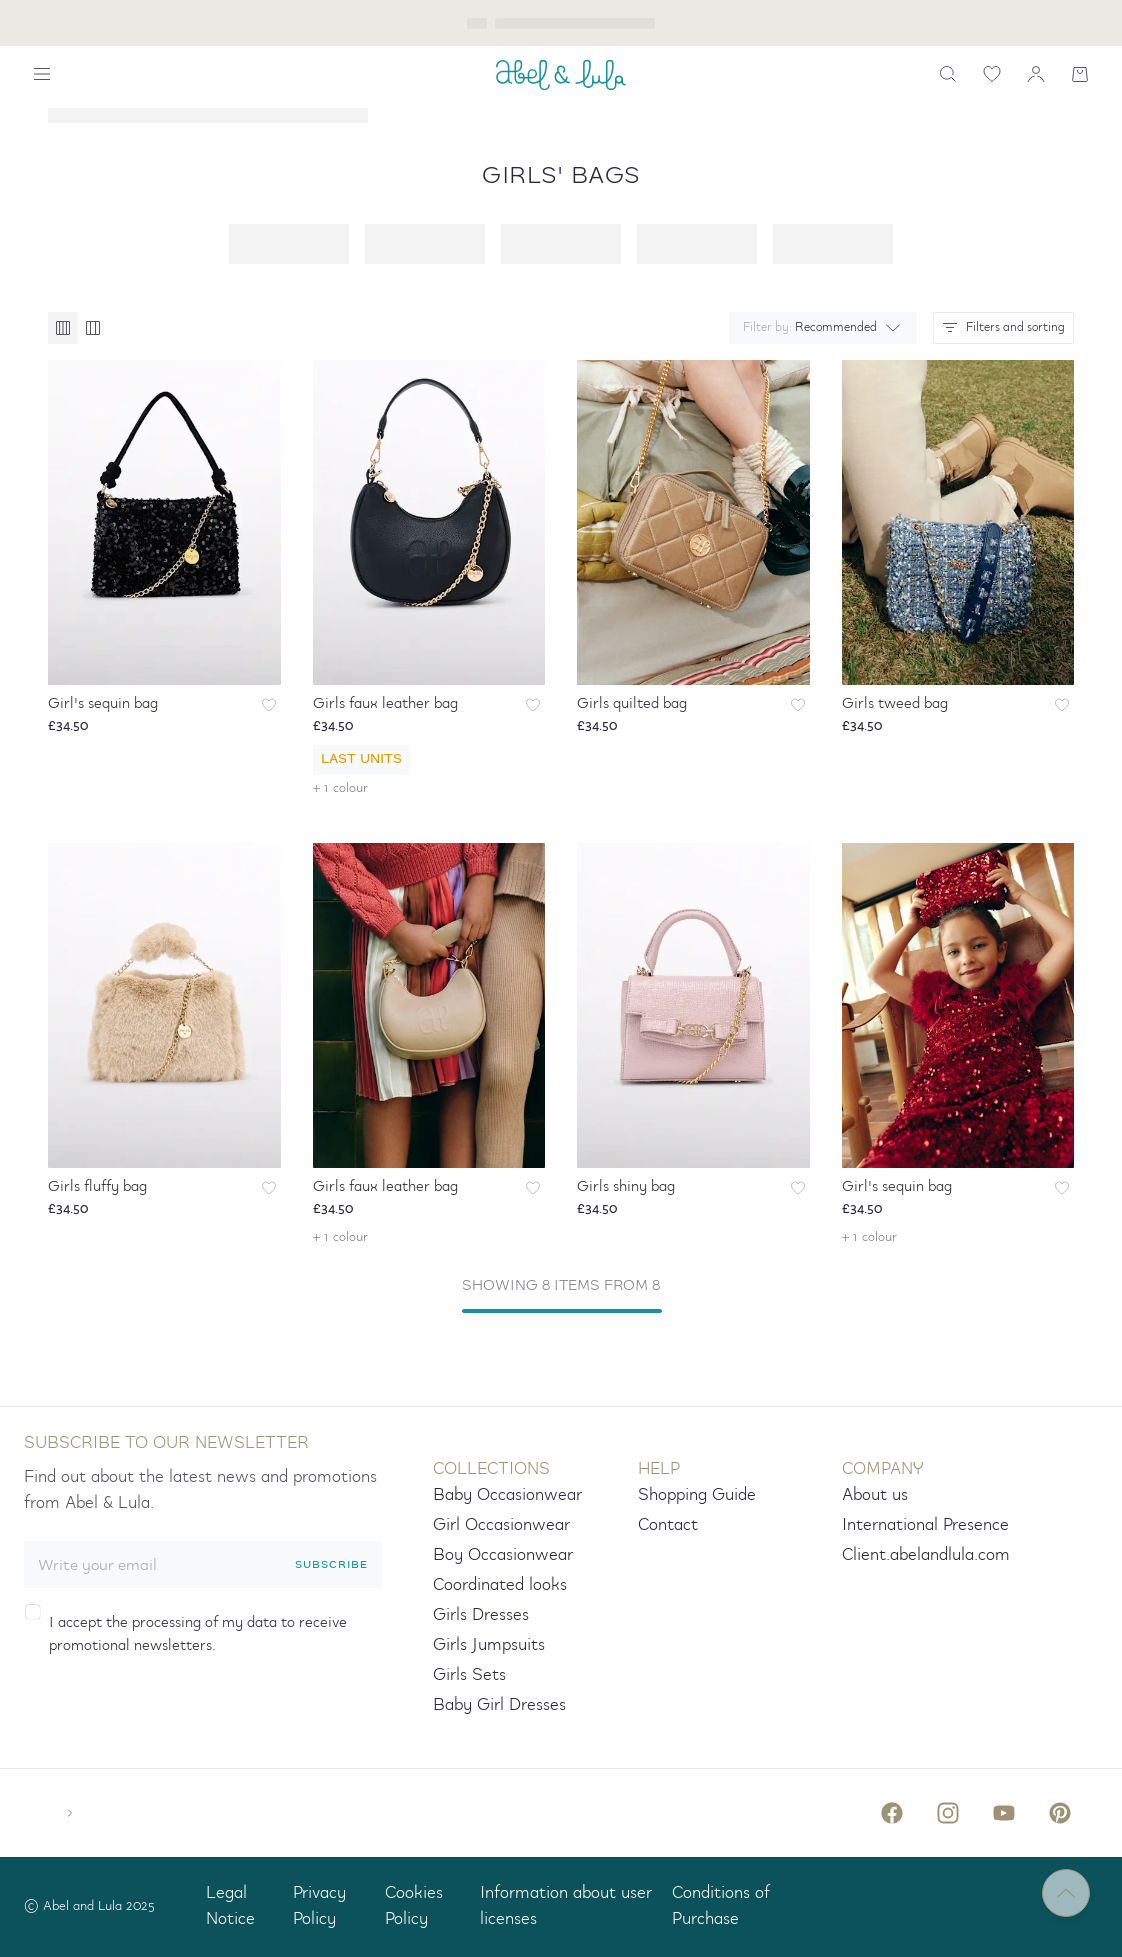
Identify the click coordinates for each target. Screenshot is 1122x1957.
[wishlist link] (992, 74)
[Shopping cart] (1080, 74)
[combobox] (819, 328)
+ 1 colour (340, 788)
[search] (948, 74)
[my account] (1036, 74)
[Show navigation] (42, 74)
